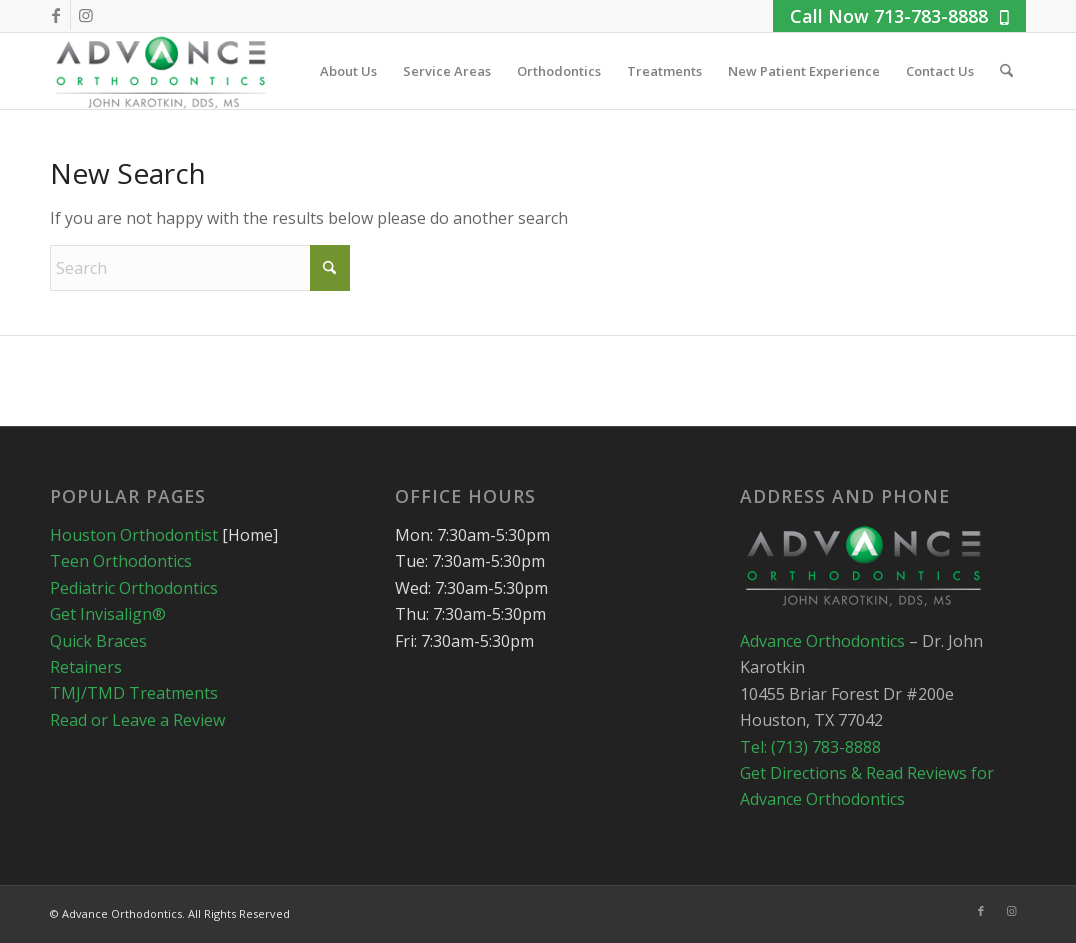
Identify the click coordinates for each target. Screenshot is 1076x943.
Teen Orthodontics (121, 561)
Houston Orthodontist (134, 535)
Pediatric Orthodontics (134, 588)
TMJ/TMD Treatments (134, 693)
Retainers (86, 667)
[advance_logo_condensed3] (162, 71)
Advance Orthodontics (824, 641)
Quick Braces (98, 641)
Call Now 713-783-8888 (899, 16)
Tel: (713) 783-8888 (810, 747)
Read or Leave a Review (137, 720)
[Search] (1006, 71)
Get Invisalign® (108, 614)
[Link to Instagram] (86, 15)
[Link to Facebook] (55, 15)
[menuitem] (348, 71)
